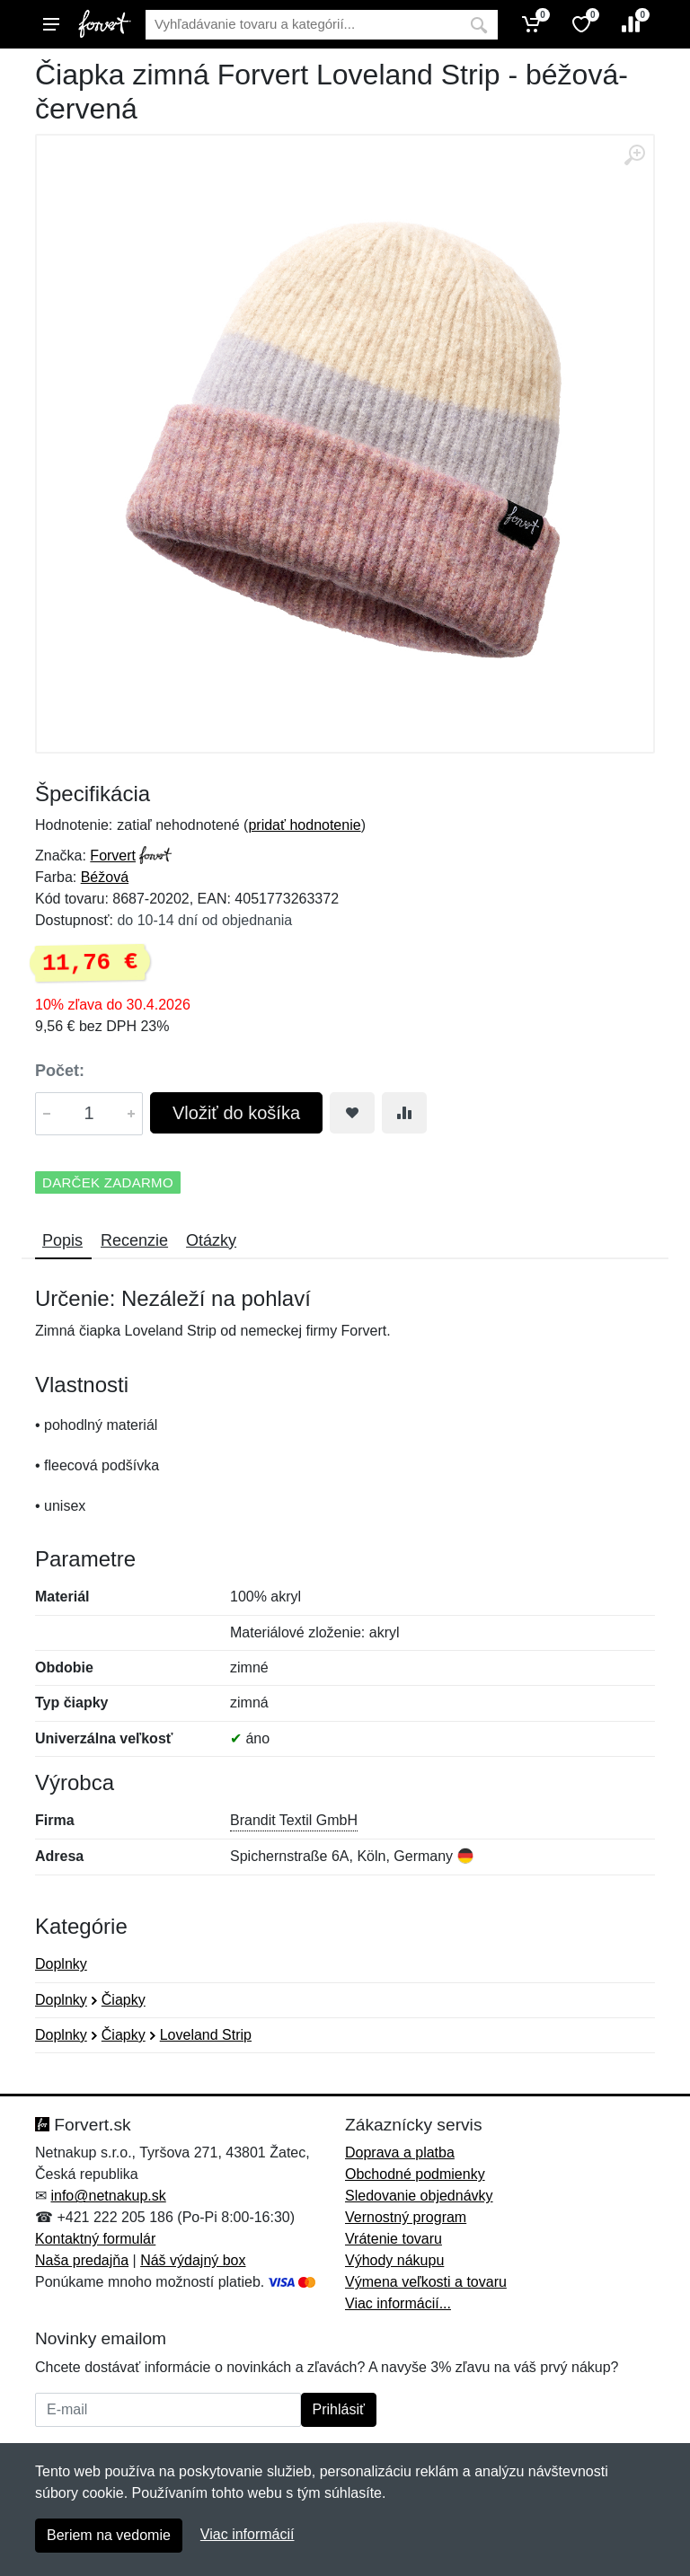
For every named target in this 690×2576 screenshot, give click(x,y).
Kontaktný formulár (95, 2238)
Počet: (59, 1071)
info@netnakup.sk (107, 2195)
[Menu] (51, 24)
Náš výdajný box (192, 2260)
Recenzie (134, 1240)
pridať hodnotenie (304, 825)
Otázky (211, 1240)
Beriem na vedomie (109, 2535)
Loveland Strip (206, 2034)
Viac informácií (247, 2534)
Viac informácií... (398, 2303)
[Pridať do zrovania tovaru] (404, 1113)
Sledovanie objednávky (419, 2195)
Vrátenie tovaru (393, 2238)
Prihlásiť (339, 2409)
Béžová (104, 877)
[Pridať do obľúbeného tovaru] (352, 1113)
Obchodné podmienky (415, 2174)
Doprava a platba (400, 2152)
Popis (62, 1240)
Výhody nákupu (394, 2260)
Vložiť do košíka (236, 1113)
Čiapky (124, 1999)
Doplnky (61, 1964)
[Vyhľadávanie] (303, 25)
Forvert (113, 855)
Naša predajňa (81, 2260)
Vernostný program (405, 2217)
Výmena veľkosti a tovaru (426, 2281)
